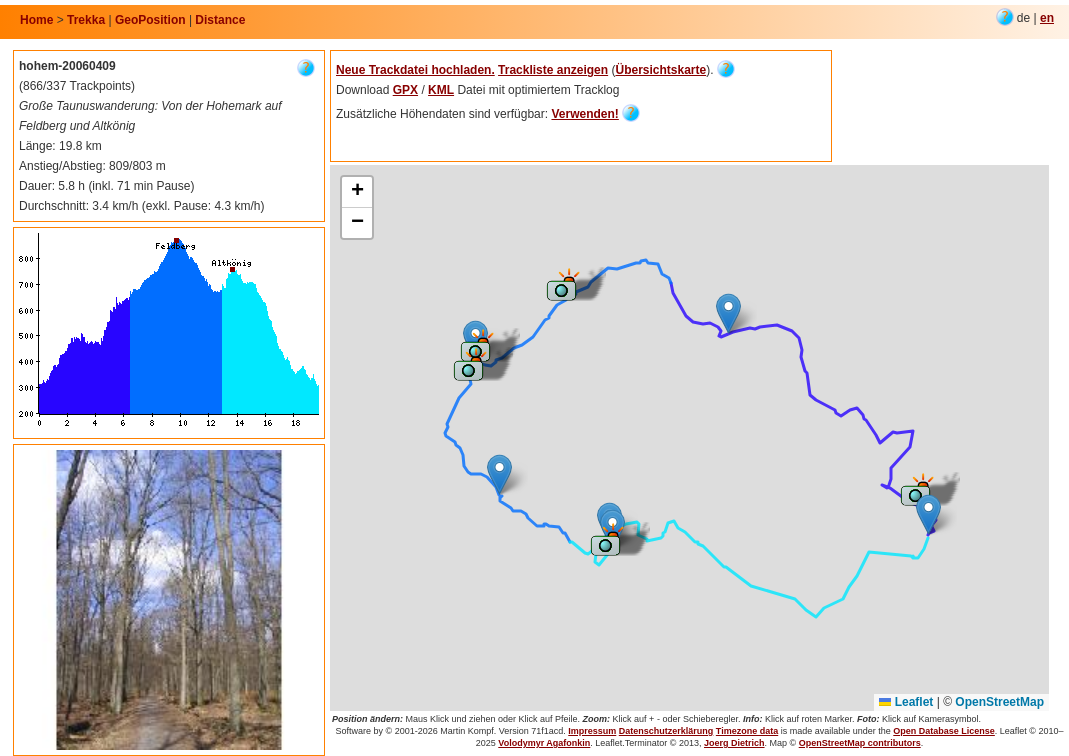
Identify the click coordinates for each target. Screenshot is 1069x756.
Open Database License (944, 731)
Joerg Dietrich (734, 743)
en (1047, 18)
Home (36, 20)
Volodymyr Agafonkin (544, 743)
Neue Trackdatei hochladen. (415, 70)
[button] (917, 489)
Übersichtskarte (660, 70)
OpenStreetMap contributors (860, 743)
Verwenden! (584, 114)
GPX (405, 90)
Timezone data (747, 731)
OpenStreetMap (999, 702)
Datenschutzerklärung (666, 731)
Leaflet (906, 702)
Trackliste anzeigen (553, 70)
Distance (220, 20)
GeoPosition (150, 20)
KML (441, 90)
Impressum (592, 731)
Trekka (86, 20)
